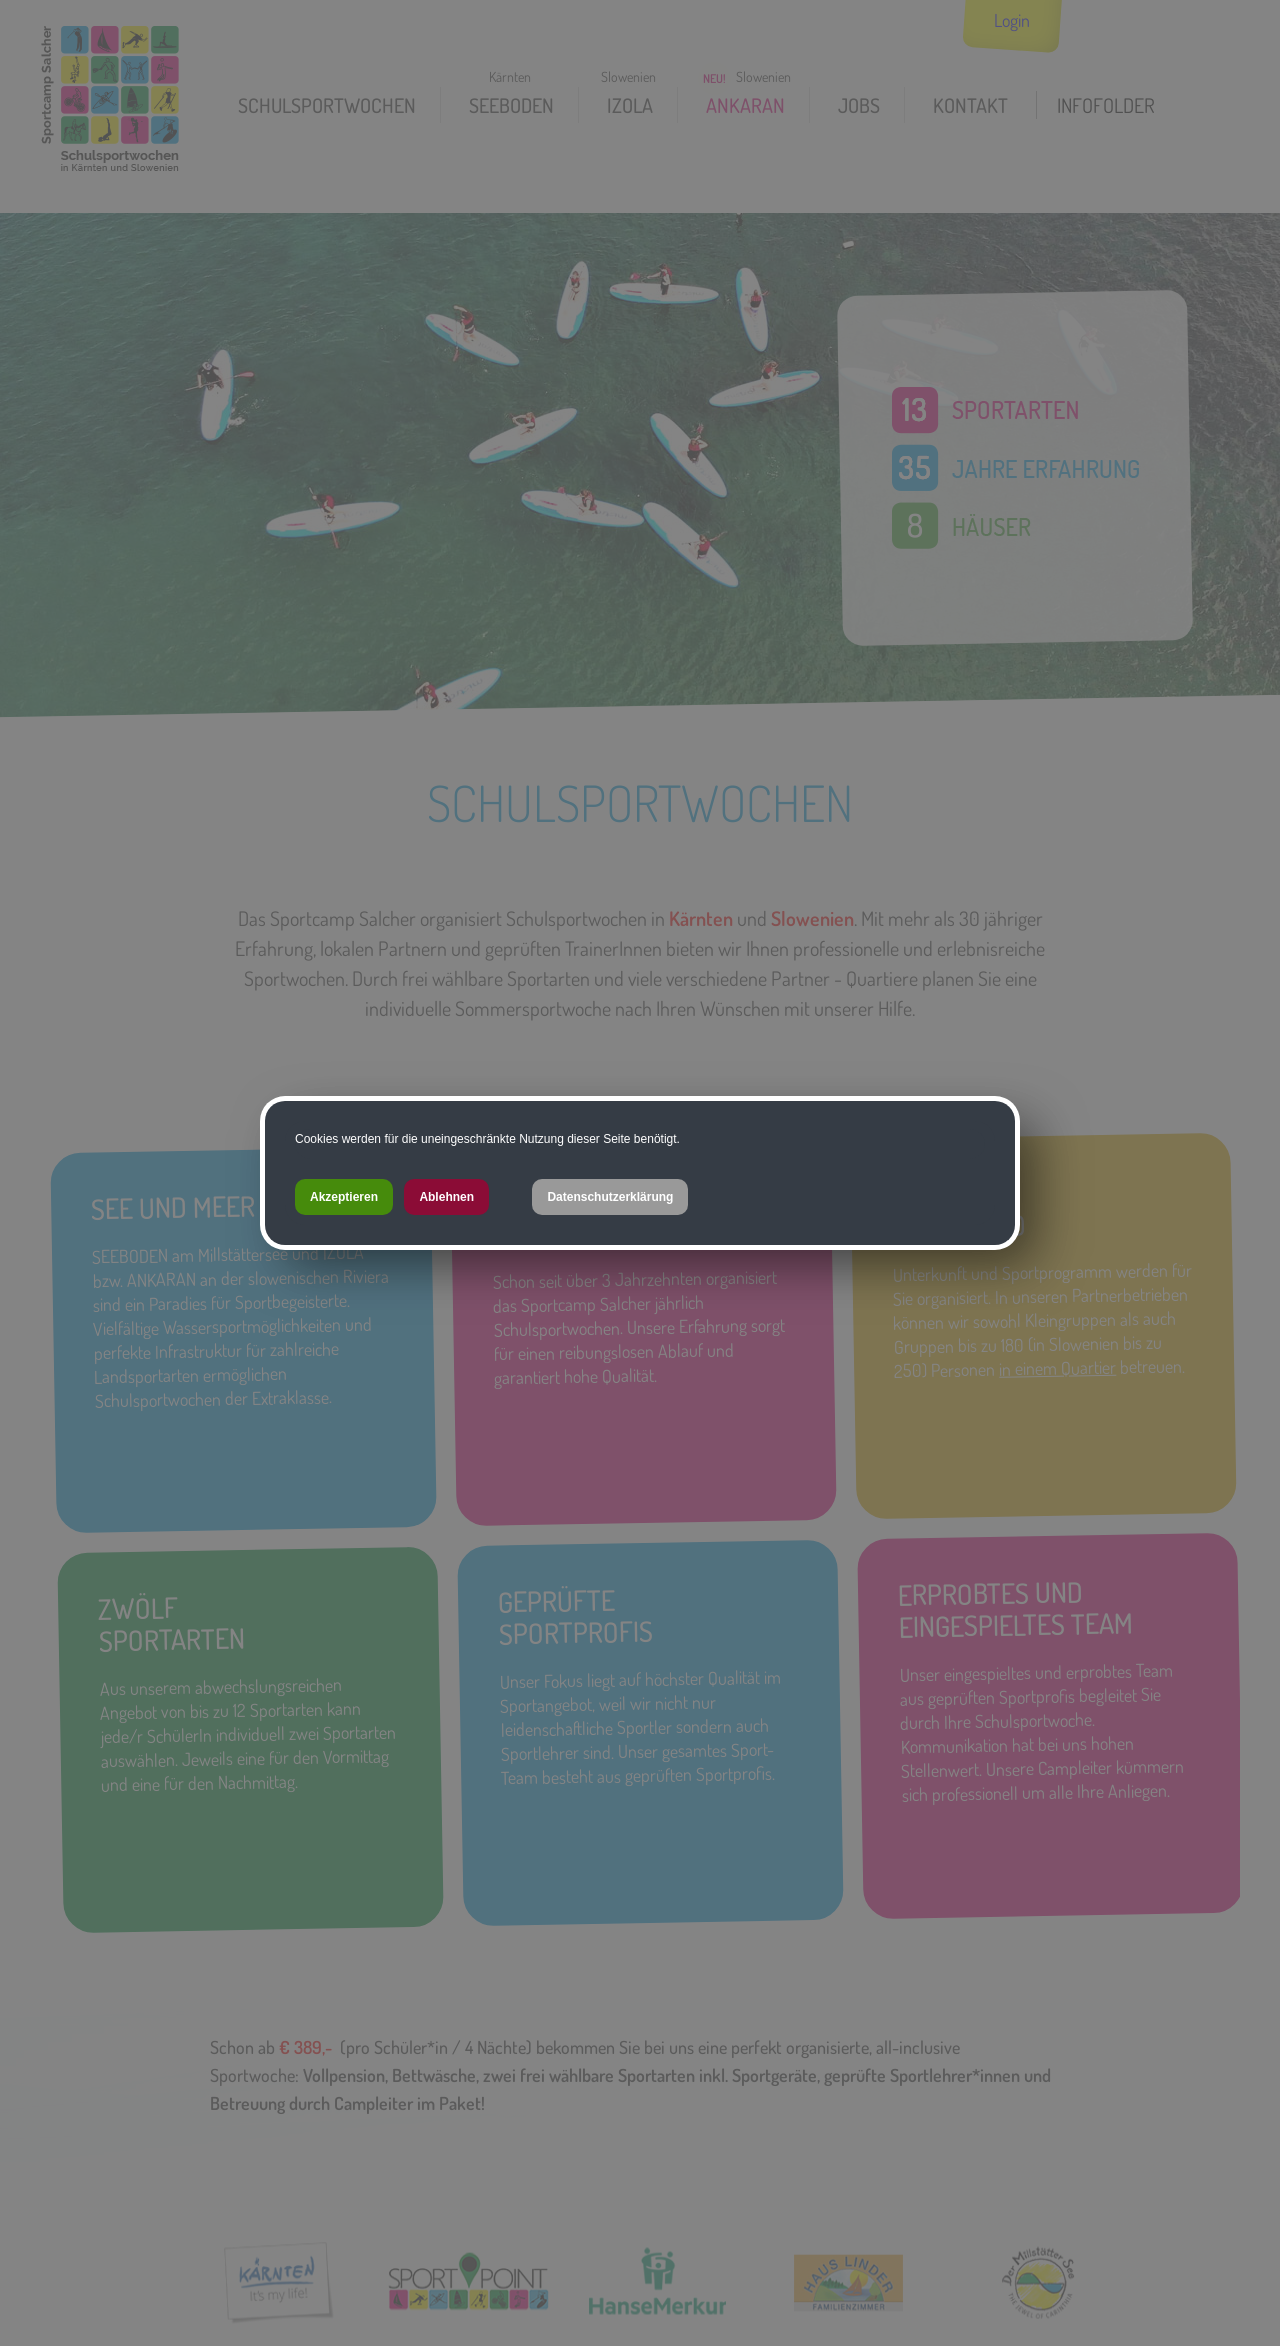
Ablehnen (446, 1197)
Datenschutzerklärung (610, 1197)
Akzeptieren (344, 1197)
